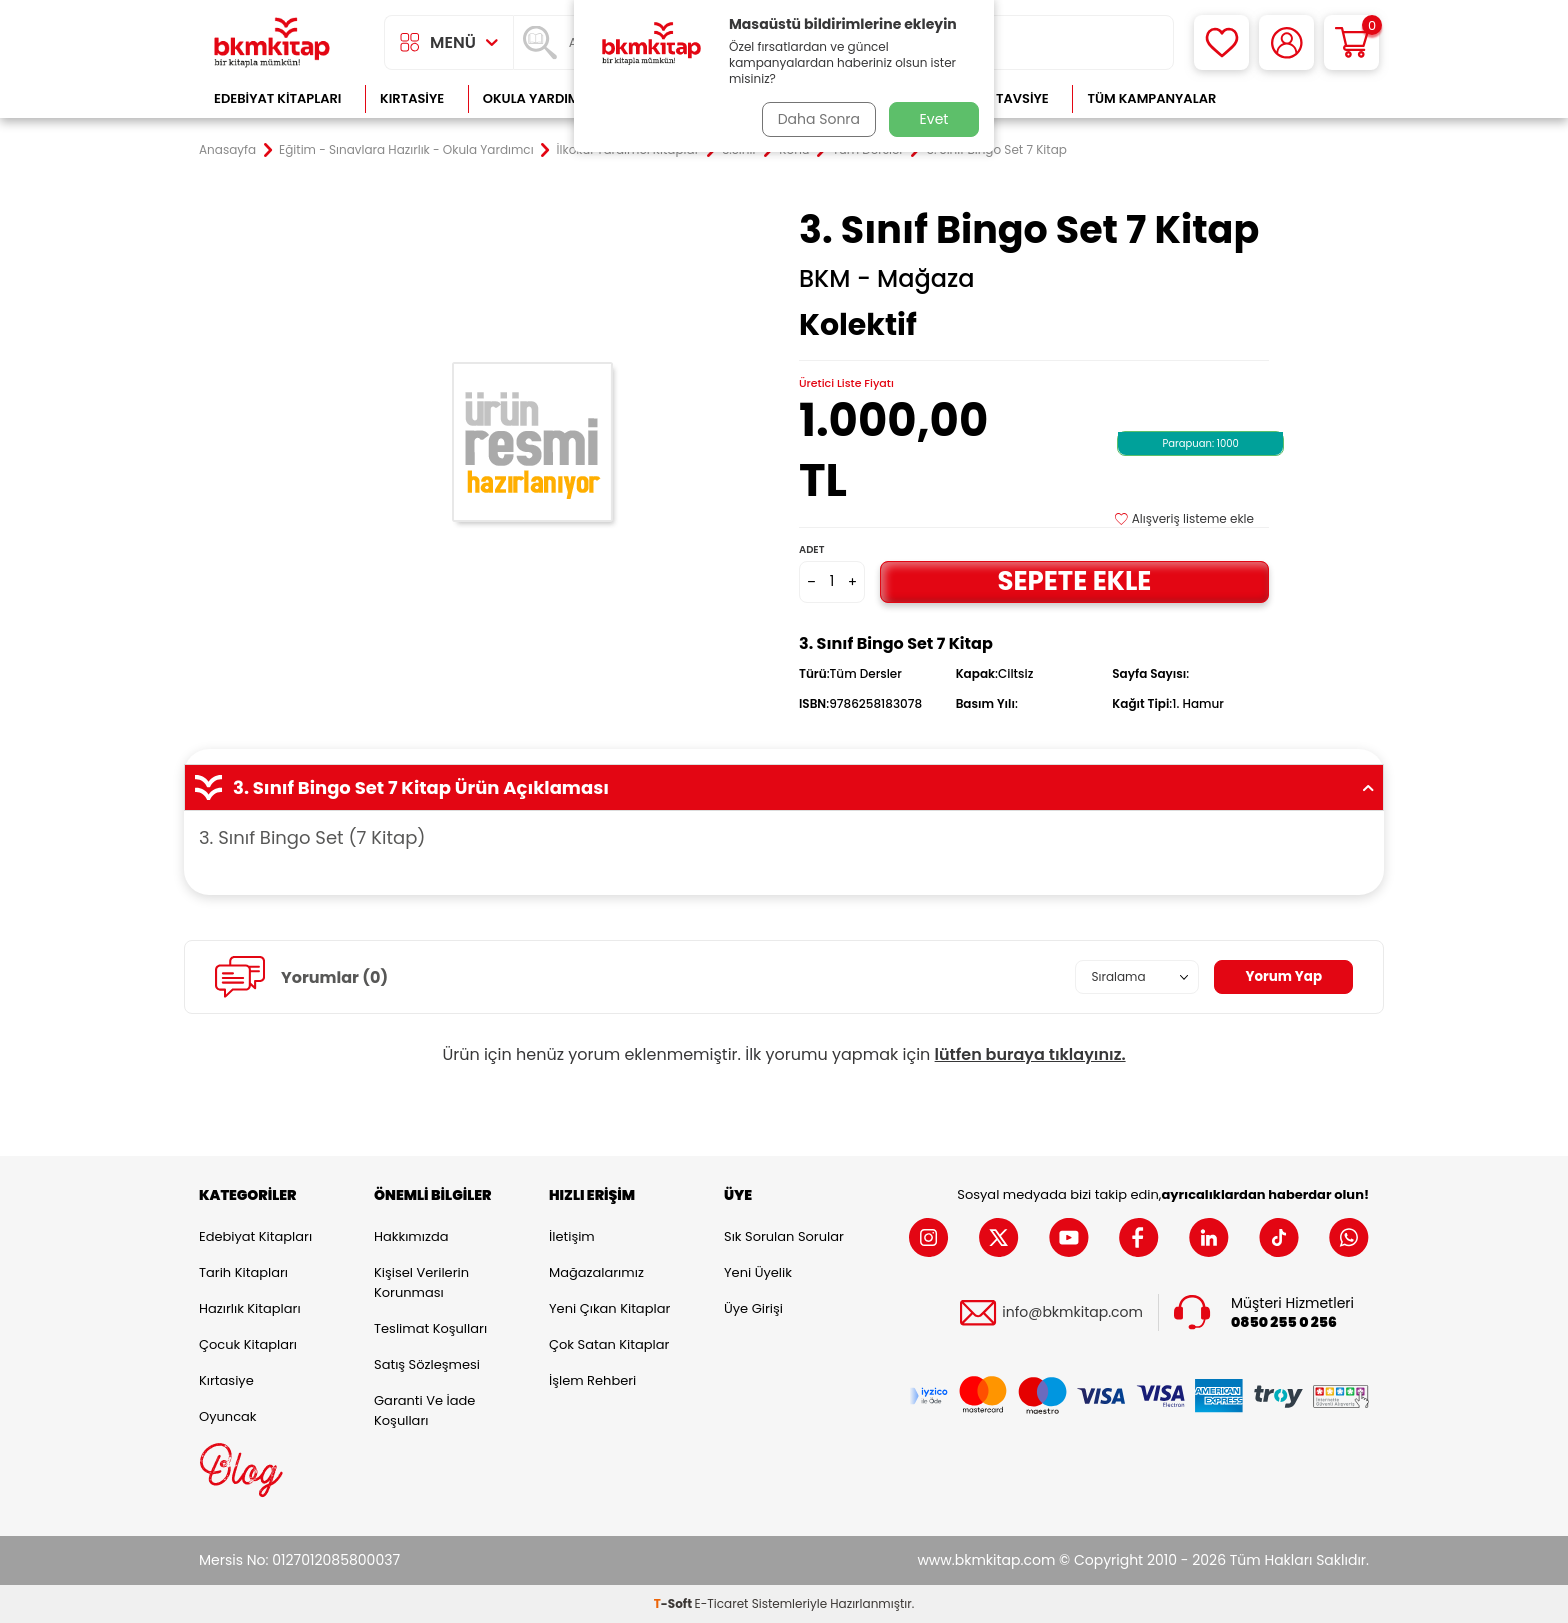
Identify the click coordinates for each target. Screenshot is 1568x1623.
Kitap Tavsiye (1002, 98)
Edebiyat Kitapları (277, 98)
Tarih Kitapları (243, 1272)
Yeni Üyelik (758, 1272)
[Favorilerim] (1221, 42)
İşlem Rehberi (592, 1380)
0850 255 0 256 (1284, 1321)
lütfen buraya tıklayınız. (1030, 1054)
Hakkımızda (411, 1236)
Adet (811, 549)
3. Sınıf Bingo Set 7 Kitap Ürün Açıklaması (784, 788)
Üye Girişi (753, 1308)
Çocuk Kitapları (248, 1344)
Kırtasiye (412, 98)
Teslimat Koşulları (430, 1328)
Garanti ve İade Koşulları (424, 1410)
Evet (934, 119)
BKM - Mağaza (887, 279)
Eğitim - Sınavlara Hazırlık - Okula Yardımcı (406, 150)
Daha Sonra (817, 119)
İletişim (572, 1236)
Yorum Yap (1282, 977)
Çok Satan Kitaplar (609, 1344)
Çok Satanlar (1304, 98)
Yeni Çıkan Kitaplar (609, 1308)
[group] (534, 442)
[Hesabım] (1286, 42)
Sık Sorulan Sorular (784, 1236)
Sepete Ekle (1074, 581)
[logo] (272, 42)
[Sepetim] (1351, 42)
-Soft (674, 1603)
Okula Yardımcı (538, 98)
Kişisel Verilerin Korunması (421, 1282)
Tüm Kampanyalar (1151, 98)
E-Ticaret (722, 1603)
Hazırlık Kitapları (250, 1308)
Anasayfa (227, 150)
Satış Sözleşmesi (427, 1364)
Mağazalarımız (596, 1272)
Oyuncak (228, 1416)
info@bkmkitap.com (1072, 1312)
